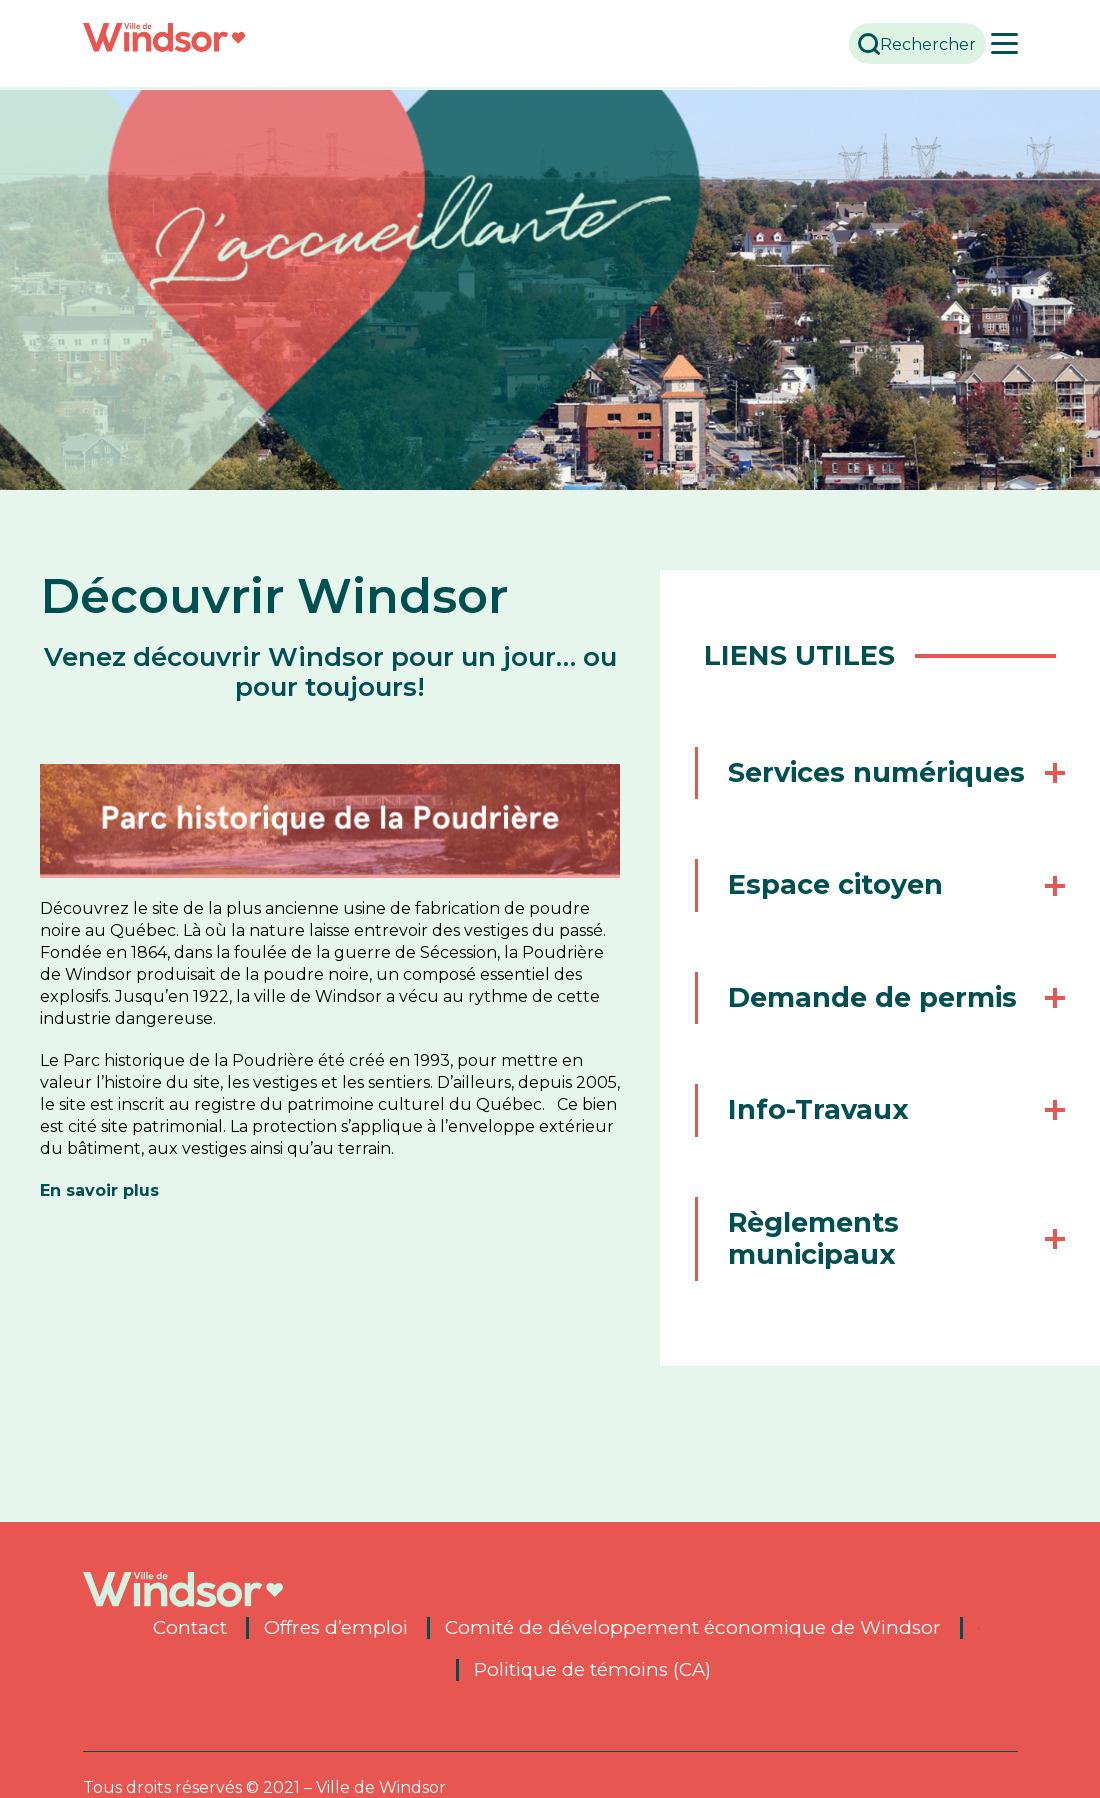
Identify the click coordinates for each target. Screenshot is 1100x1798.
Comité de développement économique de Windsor (693, 1635)
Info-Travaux (827, 1142)
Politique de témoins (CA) (593, 1677)
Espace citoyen (844, 917)
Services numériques (823, 788)
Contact (190, 1635)
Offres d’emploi (336, 1635)
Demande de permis (881, 1029)
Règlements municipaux (822, 1270)
